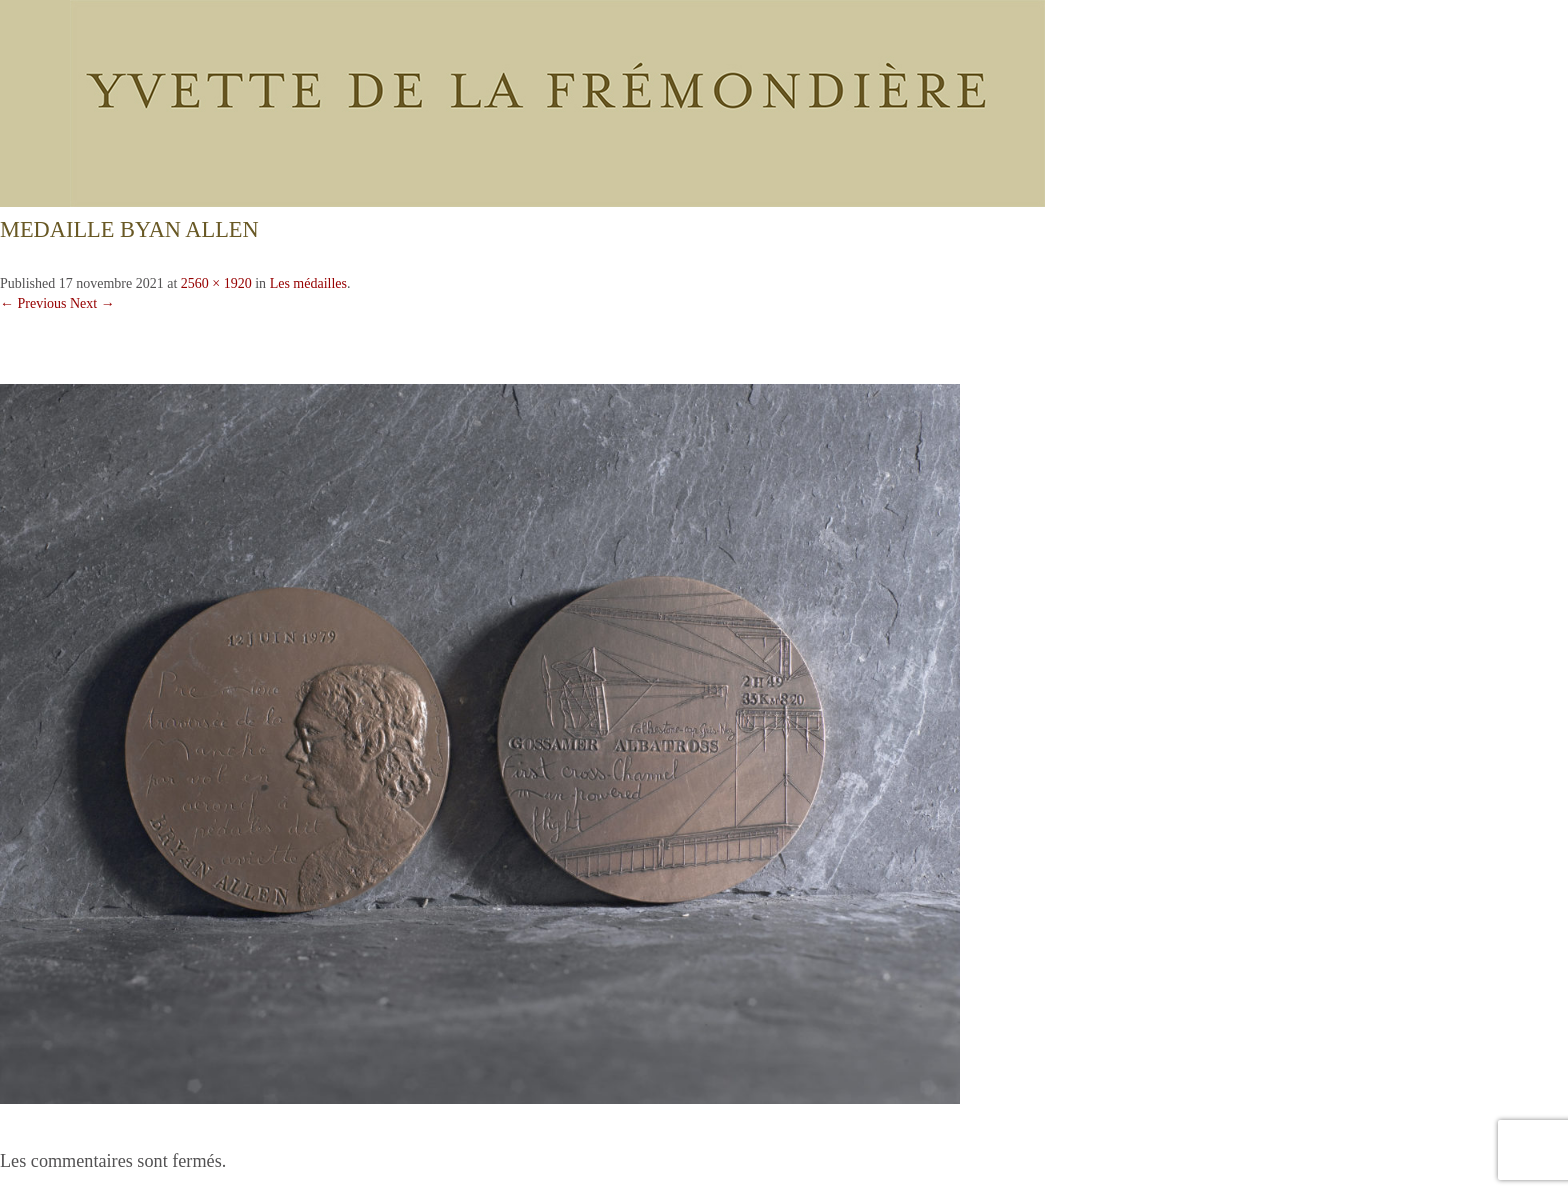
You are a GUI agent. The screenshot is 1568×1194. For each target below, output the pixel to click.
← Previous (33, 303)
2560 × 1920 (216, 283)
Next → (92, 303)
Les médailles (308, 283)
